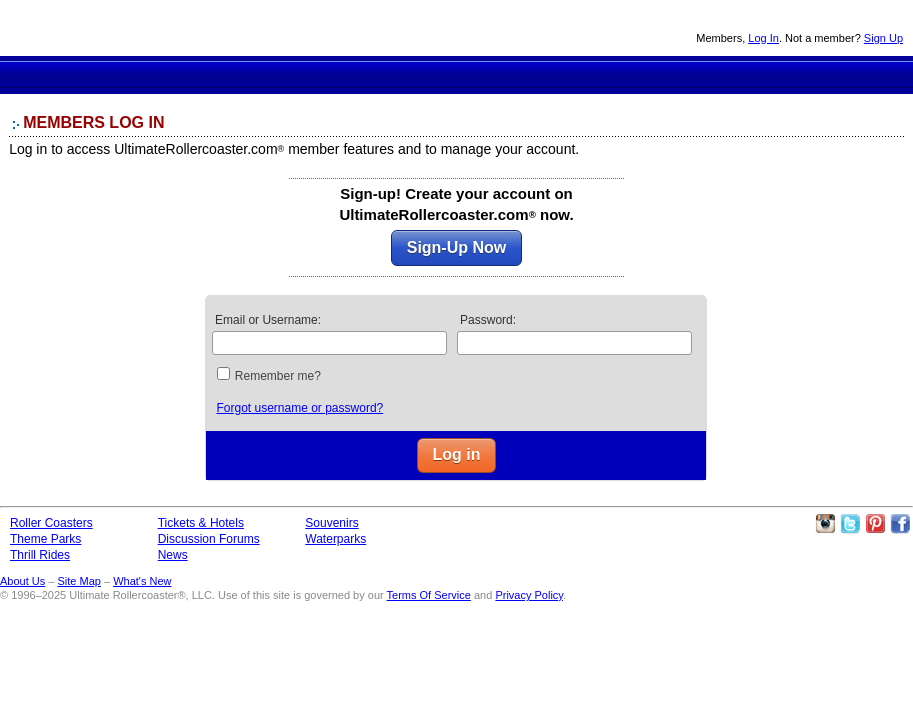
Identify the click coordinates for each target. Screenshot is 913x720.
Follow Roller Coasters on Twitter (850, 524)
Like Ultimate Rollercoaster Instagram (825, 524)
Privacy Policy (529, 595)
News (630, 74)
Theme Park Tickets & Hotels (482, 74)
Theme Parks (348, 74)
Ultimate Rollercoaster (140, 28)
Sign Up (883, 38)
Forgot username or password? (299, 408)
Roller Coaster (274, 74)
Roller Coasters (51, 523)
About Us (22, 581)
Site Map (78, 581)
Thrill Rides (414, 74)
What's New (142, 581)
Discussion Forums (557, 74)
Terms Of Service (429, 595)
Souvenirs (698, 74)
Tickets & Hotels (201, 523)
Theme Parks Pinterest (875, 524)
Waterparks (335, 539)
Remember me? (278, 376)
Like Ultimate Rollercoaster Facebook (900, 524)
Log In (763, 38)
